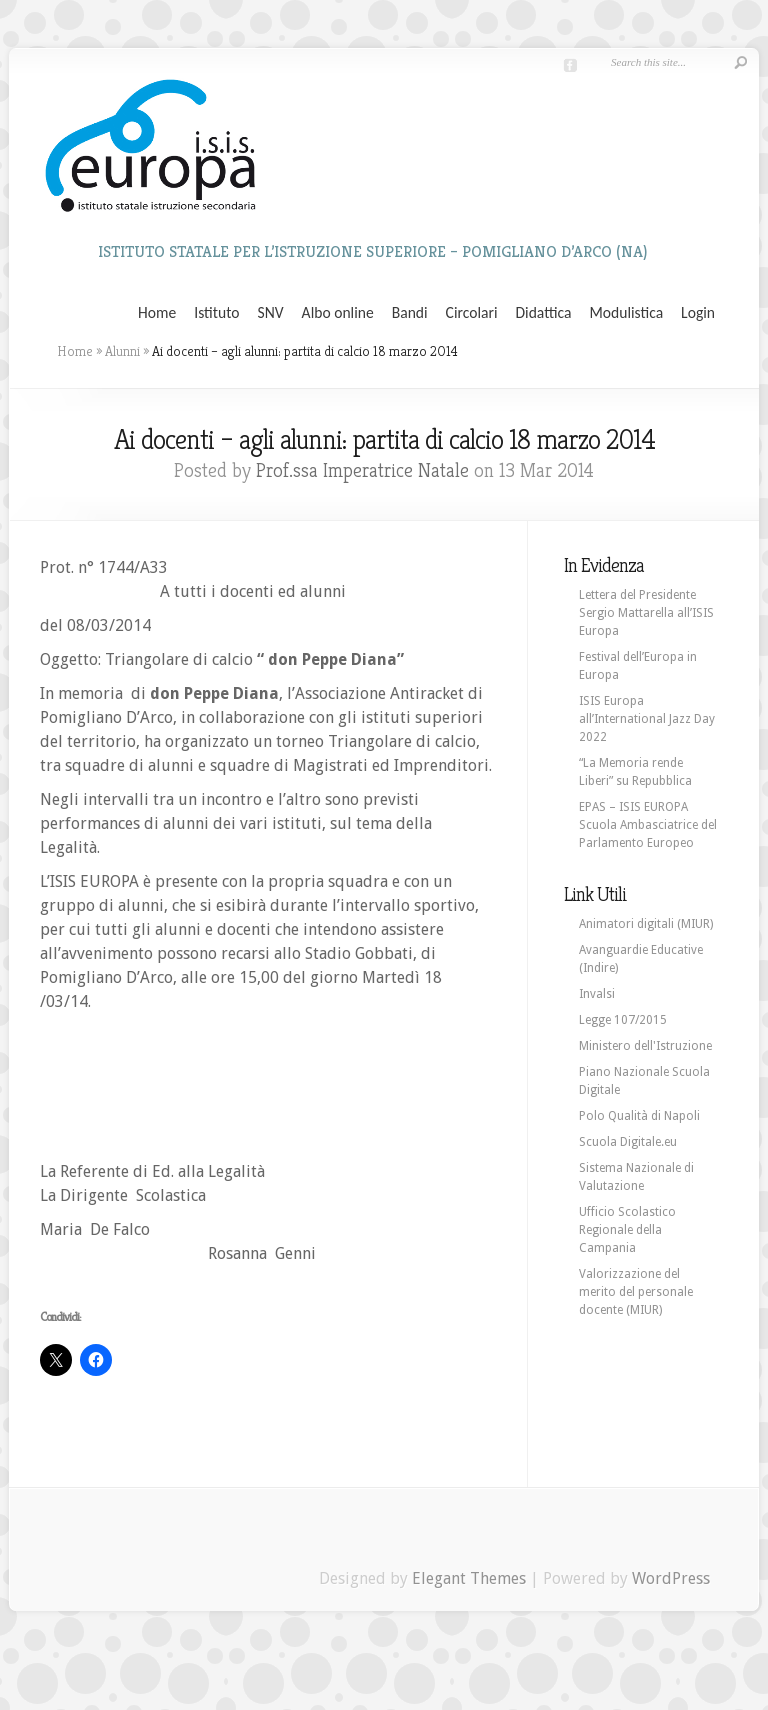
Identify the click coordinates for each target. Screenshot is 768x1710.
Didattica (543, 313)
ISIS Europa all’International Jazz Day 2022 (647, 719)
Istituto (216, 313)
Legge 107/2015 (623, 1020)
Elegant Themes (469, 1578)
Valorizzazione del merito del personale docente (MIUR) (636, 1292)
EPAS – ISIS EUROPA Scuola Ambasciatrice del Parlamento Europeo (648, 825)
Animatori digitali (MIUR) (646, 924)
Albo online (338, 313)
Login (698, 313)
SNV (271, 313)
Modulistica (626, 313)
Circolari (472, 313)
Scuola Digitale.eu (628, 1142)
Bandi (410, 313)
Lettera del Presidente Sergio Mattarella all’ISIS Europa (646, 613)
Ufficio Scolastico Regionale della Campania (627, 1230)
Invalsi (597, 994)
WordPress (671, 1578)
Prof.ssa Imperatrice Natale (362, 470)
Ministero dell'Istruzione (645, 1046)
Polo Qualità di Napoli (639, 1116)
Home (157, 313)
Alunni (122, 351)
